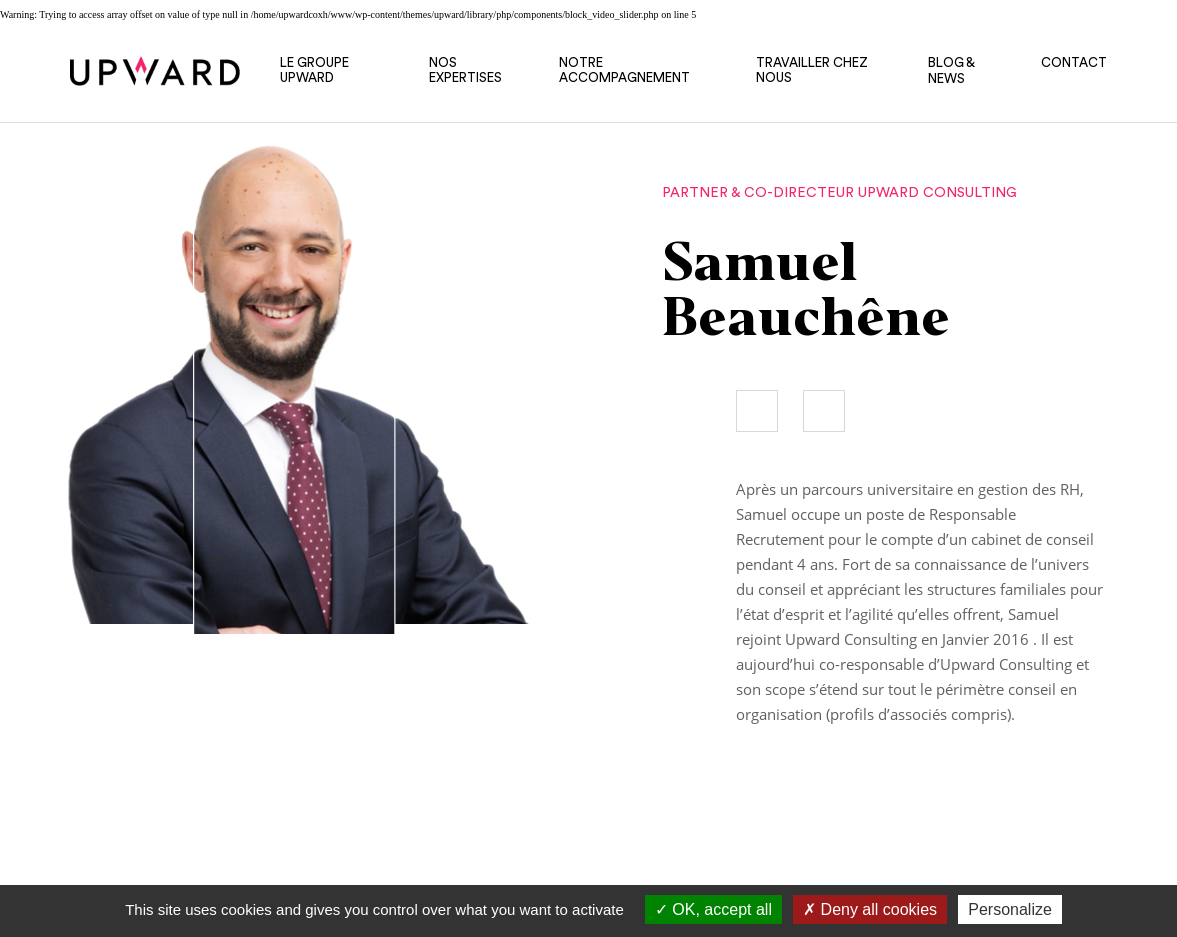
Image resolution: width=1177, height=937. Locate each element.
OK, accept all (713, 909)
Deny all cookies (870, 909)
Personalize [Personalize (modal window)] (1010, 909)
